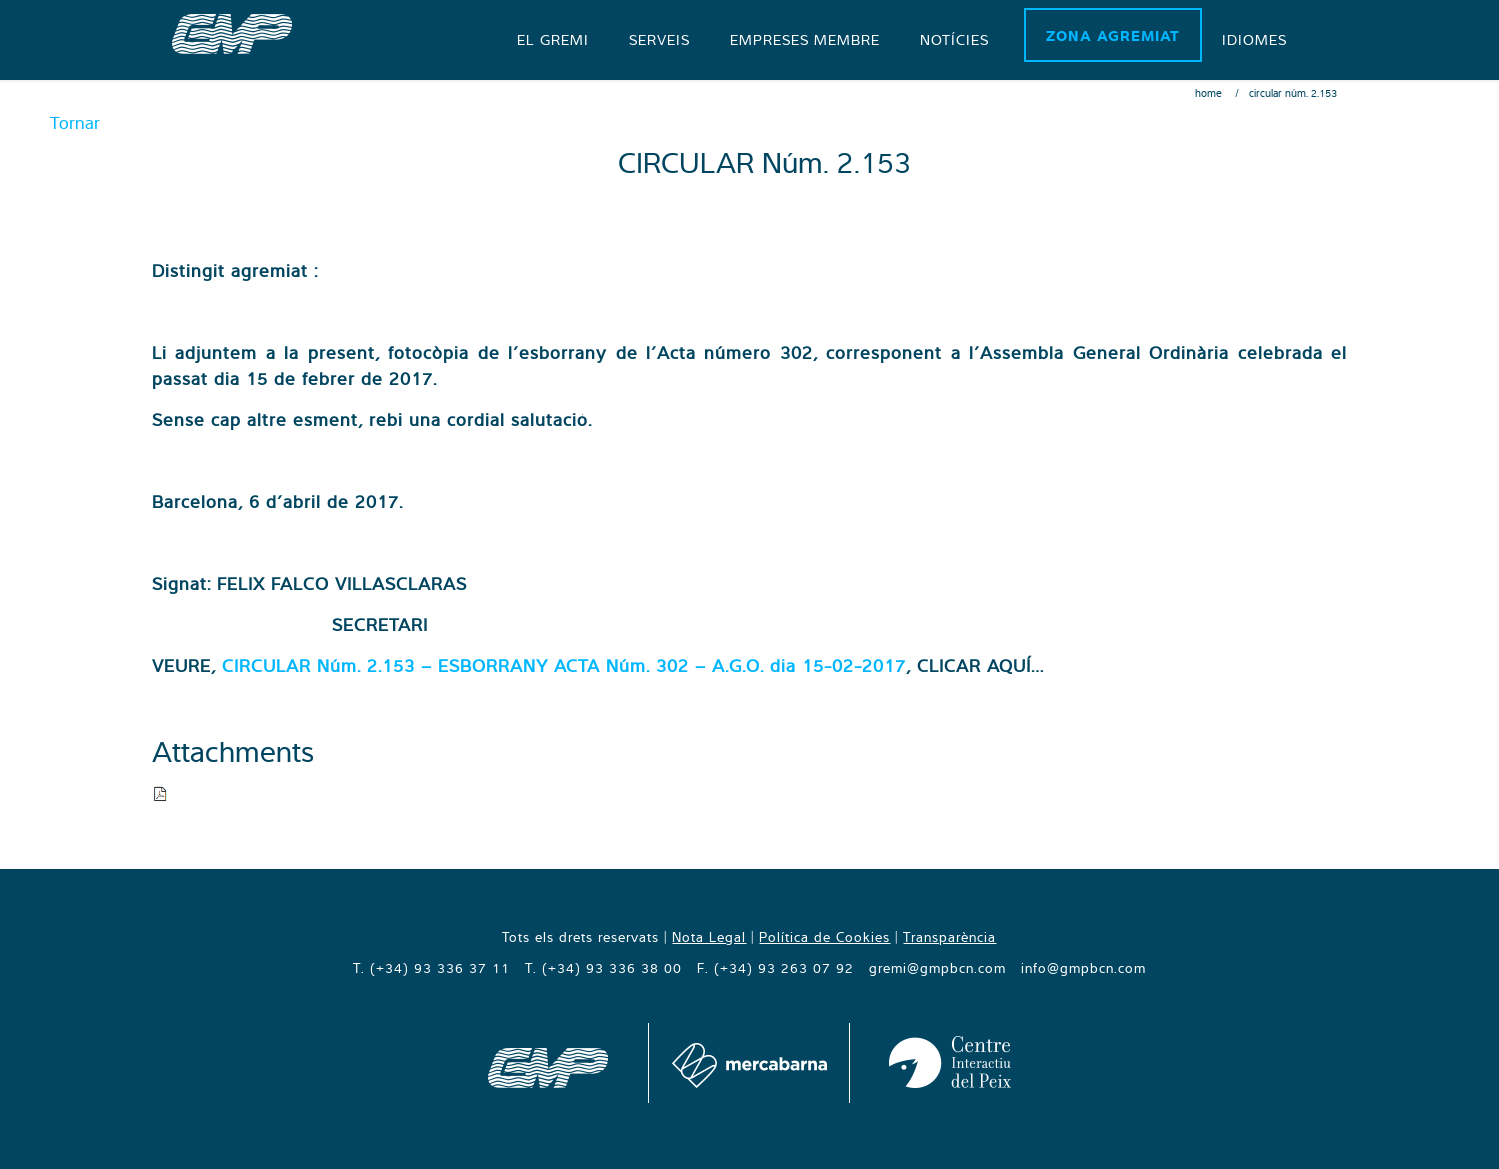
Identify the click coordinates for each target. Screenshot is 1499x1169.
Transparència (949, 937)
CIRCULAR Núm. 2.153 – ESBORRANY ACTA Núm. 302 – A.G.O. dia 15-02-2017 (564, 665)
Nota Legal (709, 937)
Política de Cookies (824, 937)
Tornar (75, 122)
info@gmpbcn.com (1083, 968)
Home (1208, 93)
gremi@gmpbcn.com (937, 968)
